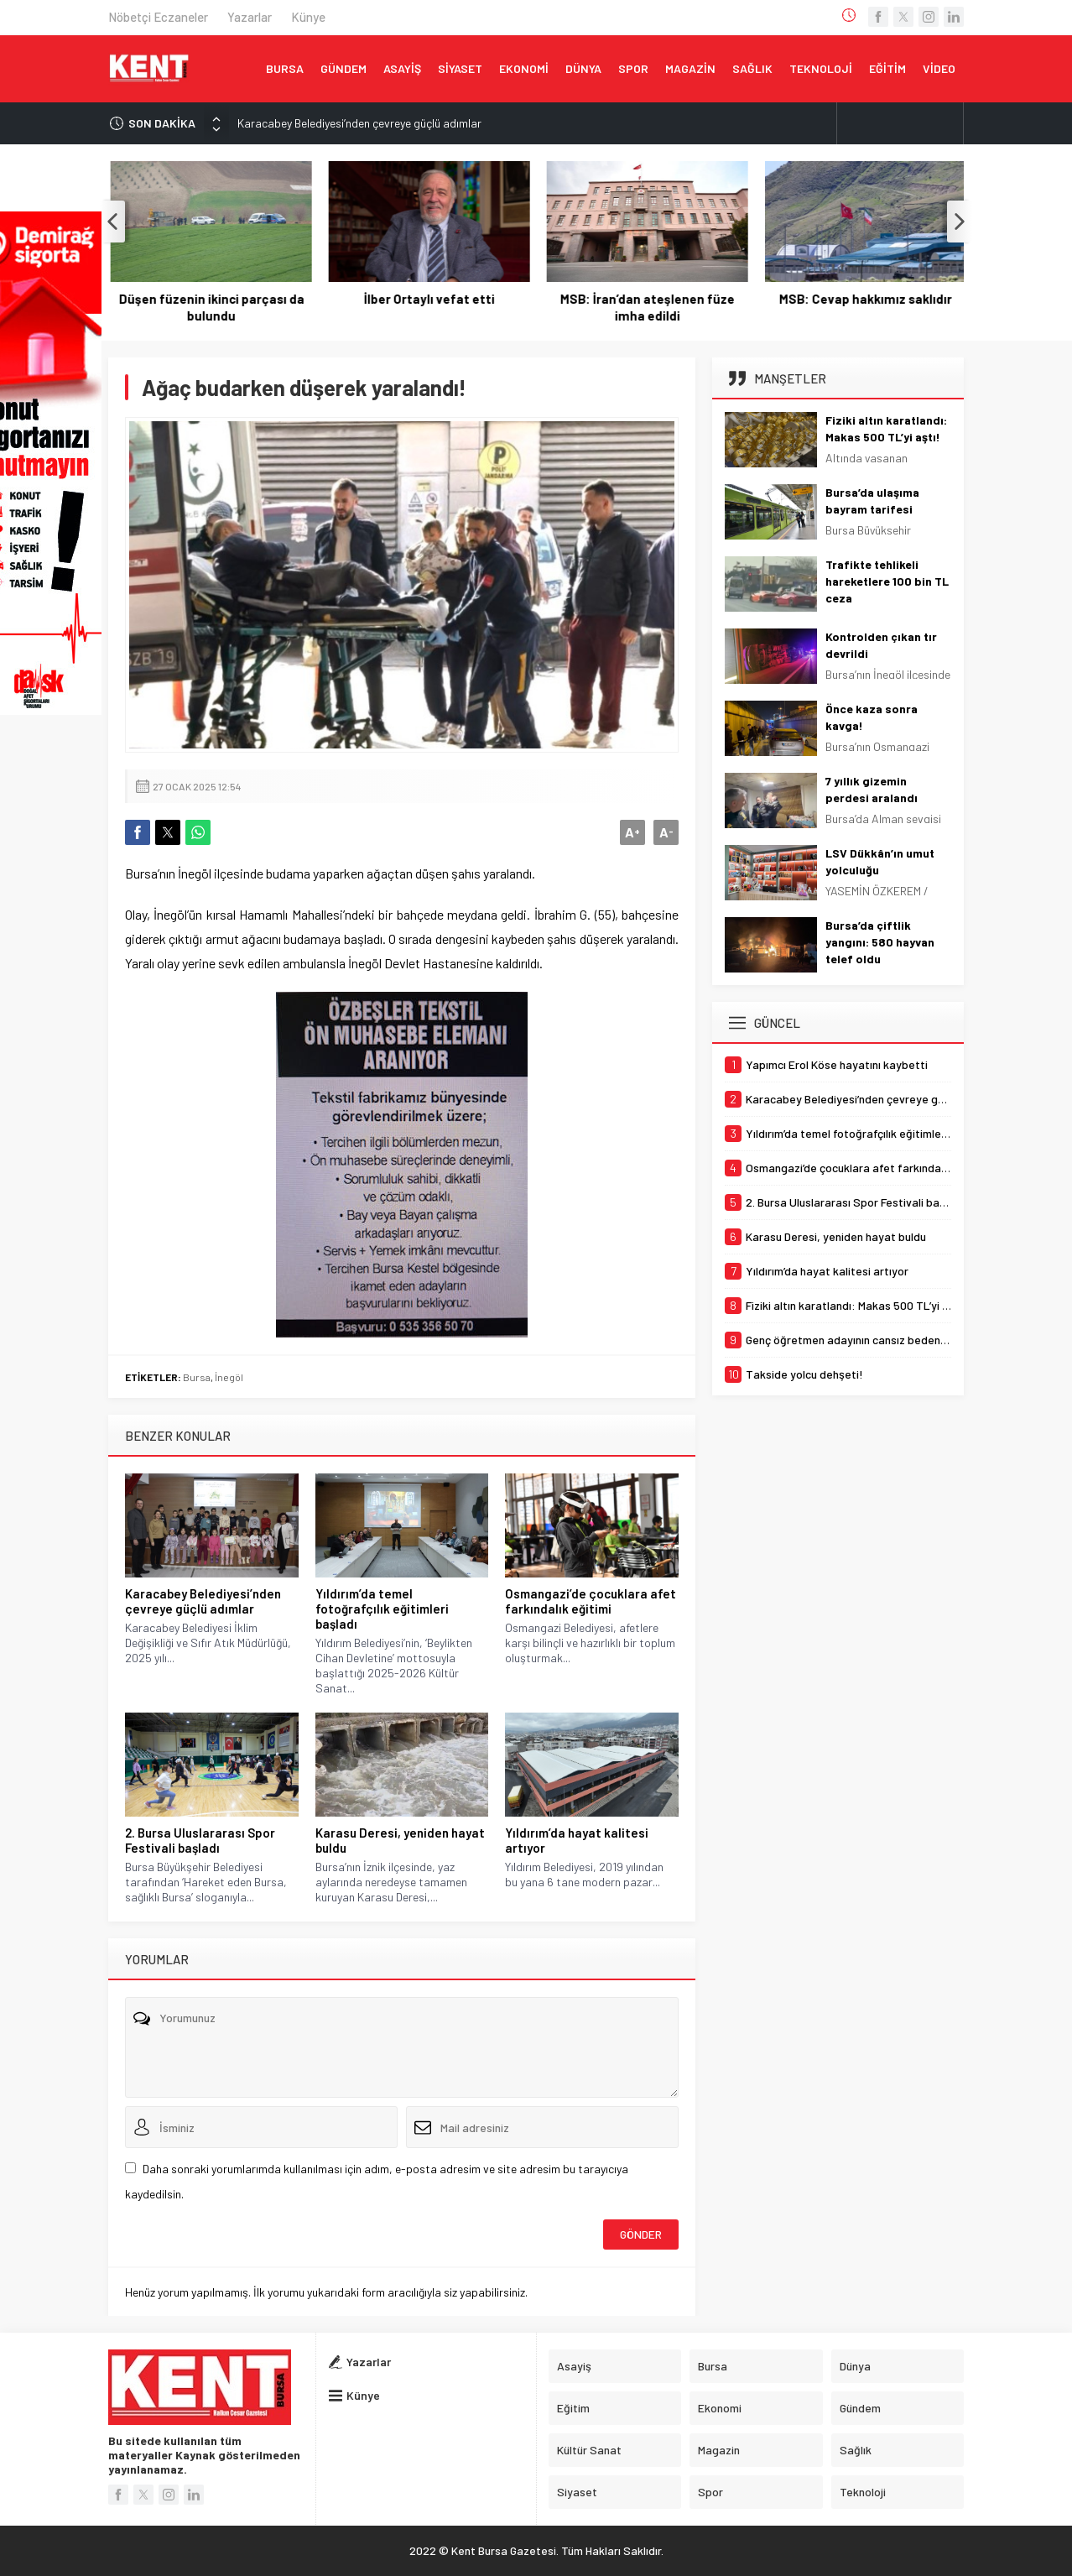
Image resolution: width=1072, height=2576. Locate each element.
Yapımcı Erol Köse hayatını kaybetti (209, 307)
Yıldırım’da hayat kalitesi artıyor (576, 1840)
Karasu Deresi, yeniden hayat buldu (400, 1840)
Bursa (197, 1377)
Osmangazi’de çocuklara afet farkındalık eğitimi (590, 1601)
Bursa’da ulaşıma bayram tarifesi (872, 500)
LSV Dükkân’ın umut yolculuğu (879, 861)
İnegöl (229, 1377)
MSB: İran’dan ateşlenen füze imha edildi (863, 307)
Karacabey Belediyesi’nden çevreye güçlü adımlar (359, 123)
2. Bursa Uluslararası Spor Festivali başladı (200, 1840)
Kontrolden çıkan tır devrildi (881, 644)
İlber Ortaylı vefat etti (645, 298)
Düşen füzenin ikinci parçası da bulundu (427, 307)
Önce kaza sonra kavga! (871, 717)
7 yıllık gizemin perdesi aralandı (871, 789)
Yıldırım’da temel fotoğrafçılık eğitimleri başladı (382, 1608)
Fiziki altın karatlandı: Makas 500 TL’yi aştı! (886, 428)
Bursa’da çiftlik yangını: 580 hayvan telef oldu (879, 942)
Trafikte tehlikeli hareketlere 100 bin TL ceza (887, 581)
